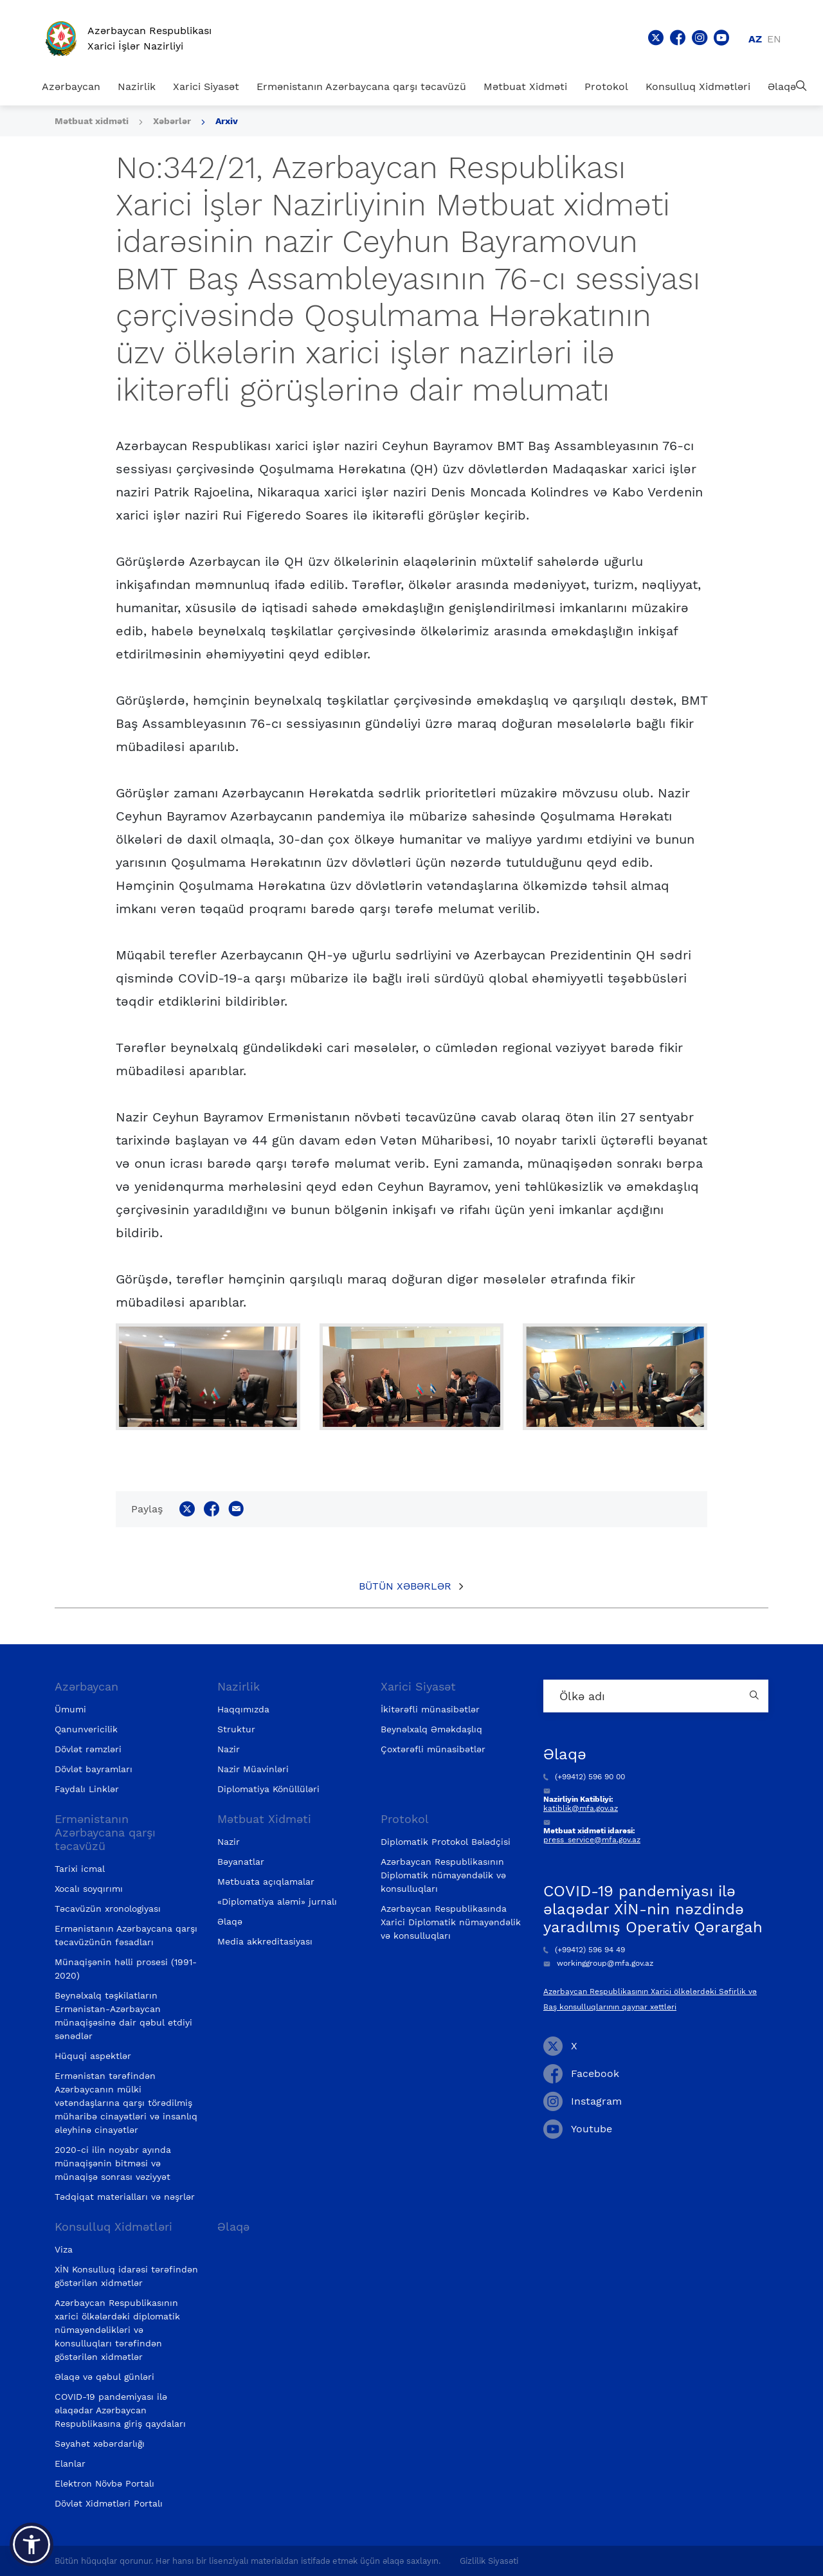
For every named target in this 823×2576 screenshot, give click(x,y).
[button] (31, 2544)
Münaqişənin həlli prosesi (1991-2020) (126, 1969)
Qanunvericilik (86, 1729)
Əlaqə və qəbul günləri (104, 2377)
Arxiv (226, 121)
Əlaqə (782, 86)
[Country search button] (755, 1696)
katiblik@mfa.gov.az (580, 1808)
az (755, 39)
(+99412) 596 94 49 (584, 1949)
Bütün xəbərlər (405, 1586)
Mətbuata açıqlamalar (265, 1881)
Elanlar (70, 2463)
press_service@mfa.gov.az (591, 1839)
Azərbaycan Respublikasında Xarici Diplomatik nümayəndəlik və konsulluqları (451, 1922)
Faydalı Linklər (87, 1789)
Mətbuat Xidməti (525, 86)
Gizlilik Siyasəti (489, 2561)
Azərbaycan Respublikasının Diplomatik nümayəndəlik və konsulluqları (443, 1875)
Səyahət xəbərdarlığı (100, 2443)
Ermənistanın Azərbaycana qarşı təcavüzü (361, 86)
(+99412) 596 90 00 (584, 1776)
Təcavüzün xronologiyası (108, 1908)
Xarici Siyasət (206, 86)
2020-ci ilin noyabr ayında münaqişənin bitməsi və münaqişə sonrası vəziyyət (113, 2163)
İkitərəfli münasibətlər (430, 1709)
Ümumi (70, 1709)
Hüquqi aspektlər (93, 2056)
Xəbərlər (172, 121)
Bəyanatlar (240, 1861)
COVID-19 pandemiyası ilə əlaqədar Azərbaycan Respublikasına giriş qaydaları (120, 2410)
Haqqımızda (243, 1709)
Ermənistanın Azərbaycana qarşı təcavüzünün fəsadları (126, 1935)
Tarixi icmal (80, 1869)
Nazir (228, 1749)
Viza (64, 2249)
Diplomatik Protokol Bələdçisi (446, 1842)
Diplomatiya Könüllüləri (268, 1789)
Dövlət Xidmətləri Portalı (109, 2503)
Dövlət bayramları (93, 1769)
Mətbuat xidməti (92, 121)
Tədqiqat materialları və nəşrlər (125, 2196)
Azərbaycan (71, 86)
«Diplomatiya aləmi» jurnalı (277, 1901)
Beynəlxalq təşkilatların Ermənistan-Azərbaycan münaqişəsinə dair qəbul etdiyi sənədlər (123, 2015)
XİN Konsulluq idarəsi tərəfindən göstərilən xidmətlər (126, 2276)
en (774, 39)
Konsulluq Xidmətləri (698, 86)
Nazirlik (137, 86)
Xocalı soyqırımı (89, 1888)
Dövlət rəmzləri (88, 1749)
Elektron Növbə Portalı (104, 2483)
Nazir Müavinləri (253, 1769)
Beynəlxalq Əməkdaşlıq (431, 1729)
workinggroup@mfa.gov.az (598, 1963)
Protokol (606, 86)
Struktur (236, 1729)
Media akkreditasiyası (264, 1941)
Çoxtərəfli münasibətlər (433, 1749)
